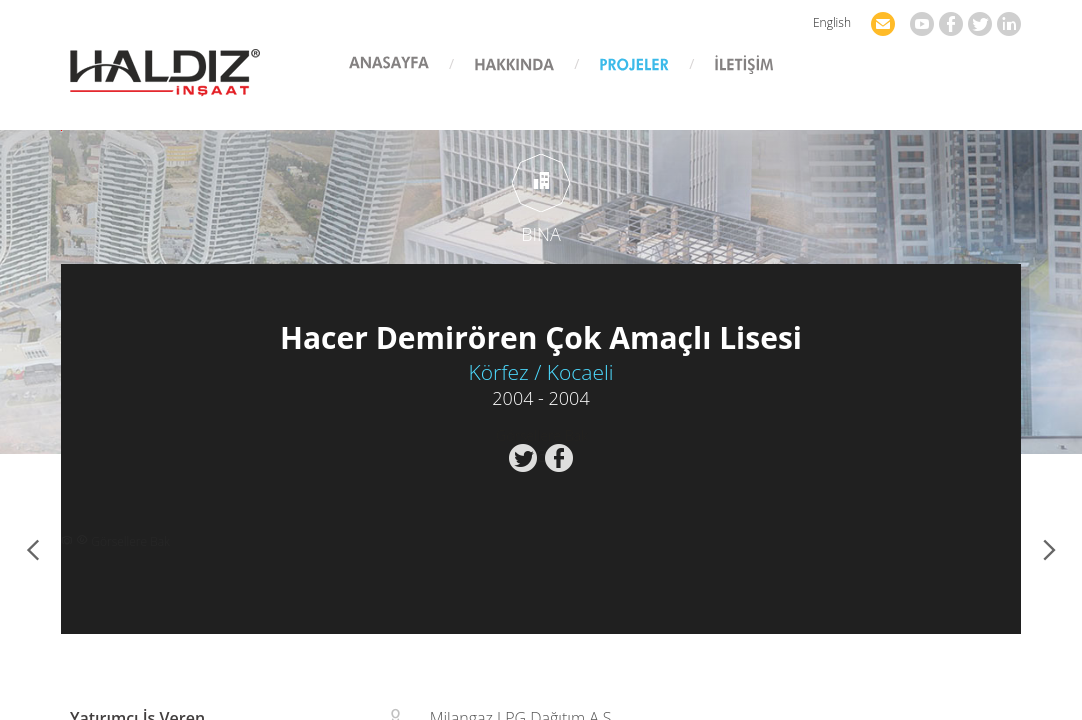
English (832, 22)
